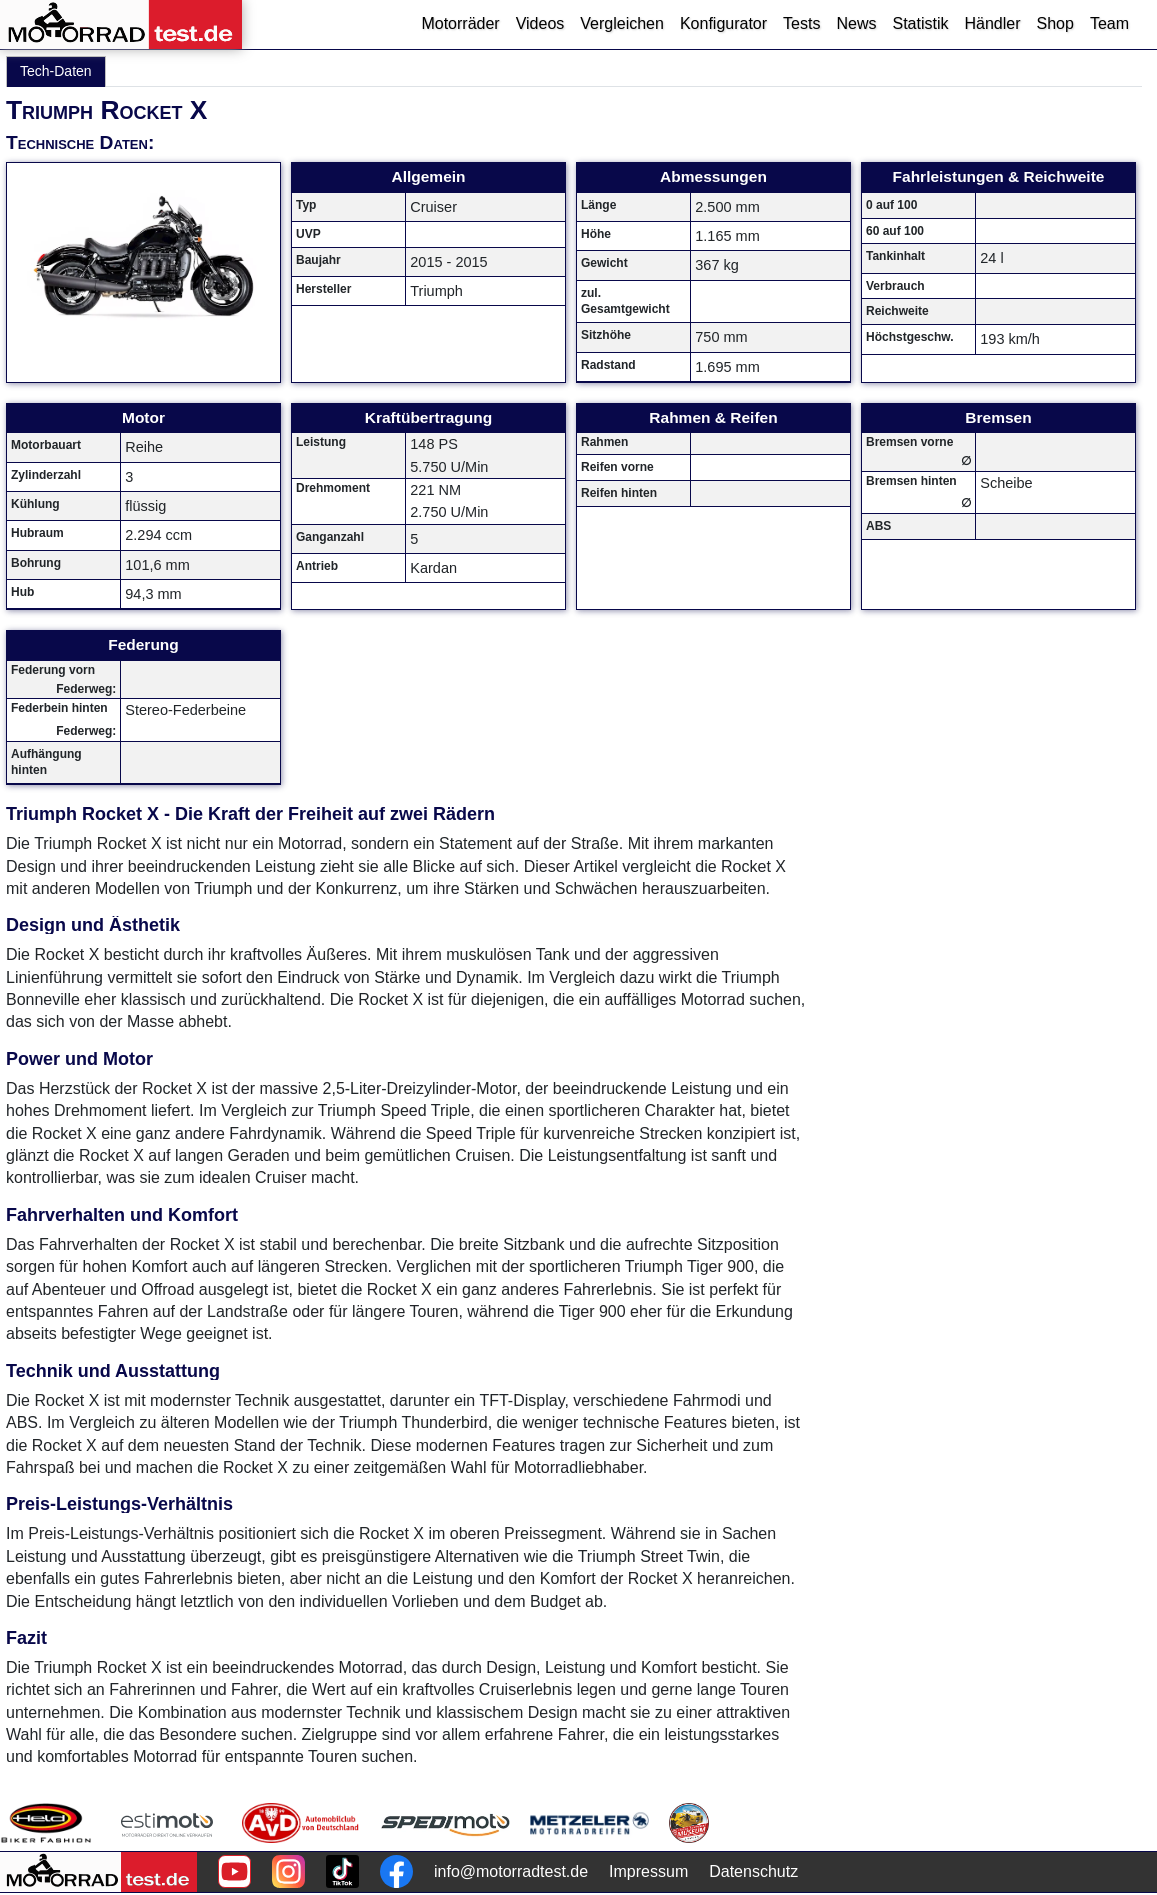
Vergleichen (622, 23)
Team (1109, 23)
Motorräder (460, 23)
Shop (1055, 23)
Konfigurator (723, 23)
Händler (992, 23)
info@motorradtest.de (511, 1871)
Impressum (648, 1871)
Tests (801, 23)
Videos (540, 23)
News (856, 23)
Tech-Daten (56, 71)
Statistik (920, 23)
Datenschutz (753, 1871)
